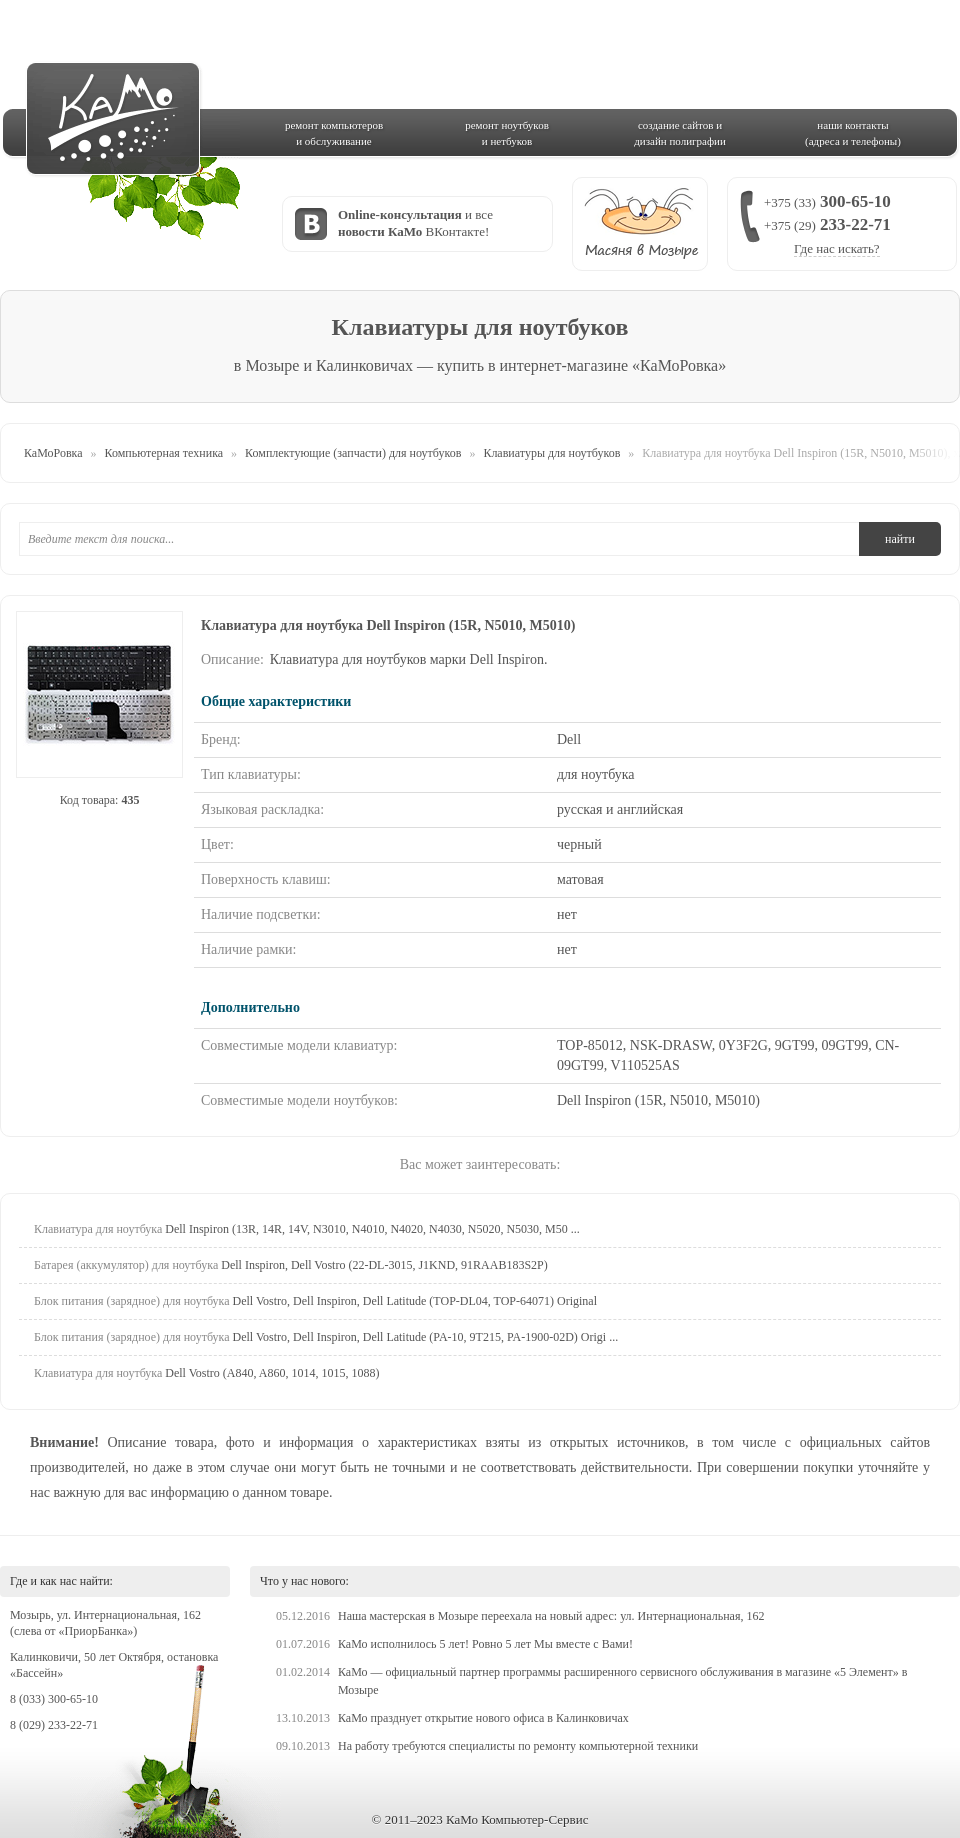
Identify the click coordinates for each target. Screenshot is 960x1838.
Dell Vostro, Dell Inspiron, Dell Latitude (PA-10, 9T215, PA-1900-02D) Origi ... (326, 1337)
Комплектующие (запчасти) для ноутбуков (353, 453)
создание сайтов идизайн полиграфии (680, 133)
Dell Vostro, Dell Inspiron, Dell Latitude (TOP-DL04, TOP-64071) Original (315, 1301)
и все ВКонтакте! (415, 223)
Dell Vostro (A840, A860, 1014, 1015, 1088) (207, 1373)
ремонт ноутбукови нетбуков (507, 133)
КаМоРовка (53, 453)
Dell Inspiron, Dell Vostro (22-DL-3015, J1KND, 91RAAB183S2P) (291, 1265)
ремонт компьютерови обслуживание (334, 133)
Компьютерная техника (164, 453)
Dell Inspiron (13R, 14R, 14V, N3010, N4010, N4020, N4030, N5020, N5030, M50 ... (307, 1229)
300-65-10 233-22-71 (827, 224)
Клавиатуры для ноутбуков (551, 453)
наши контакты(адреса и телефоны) (853, 133)
